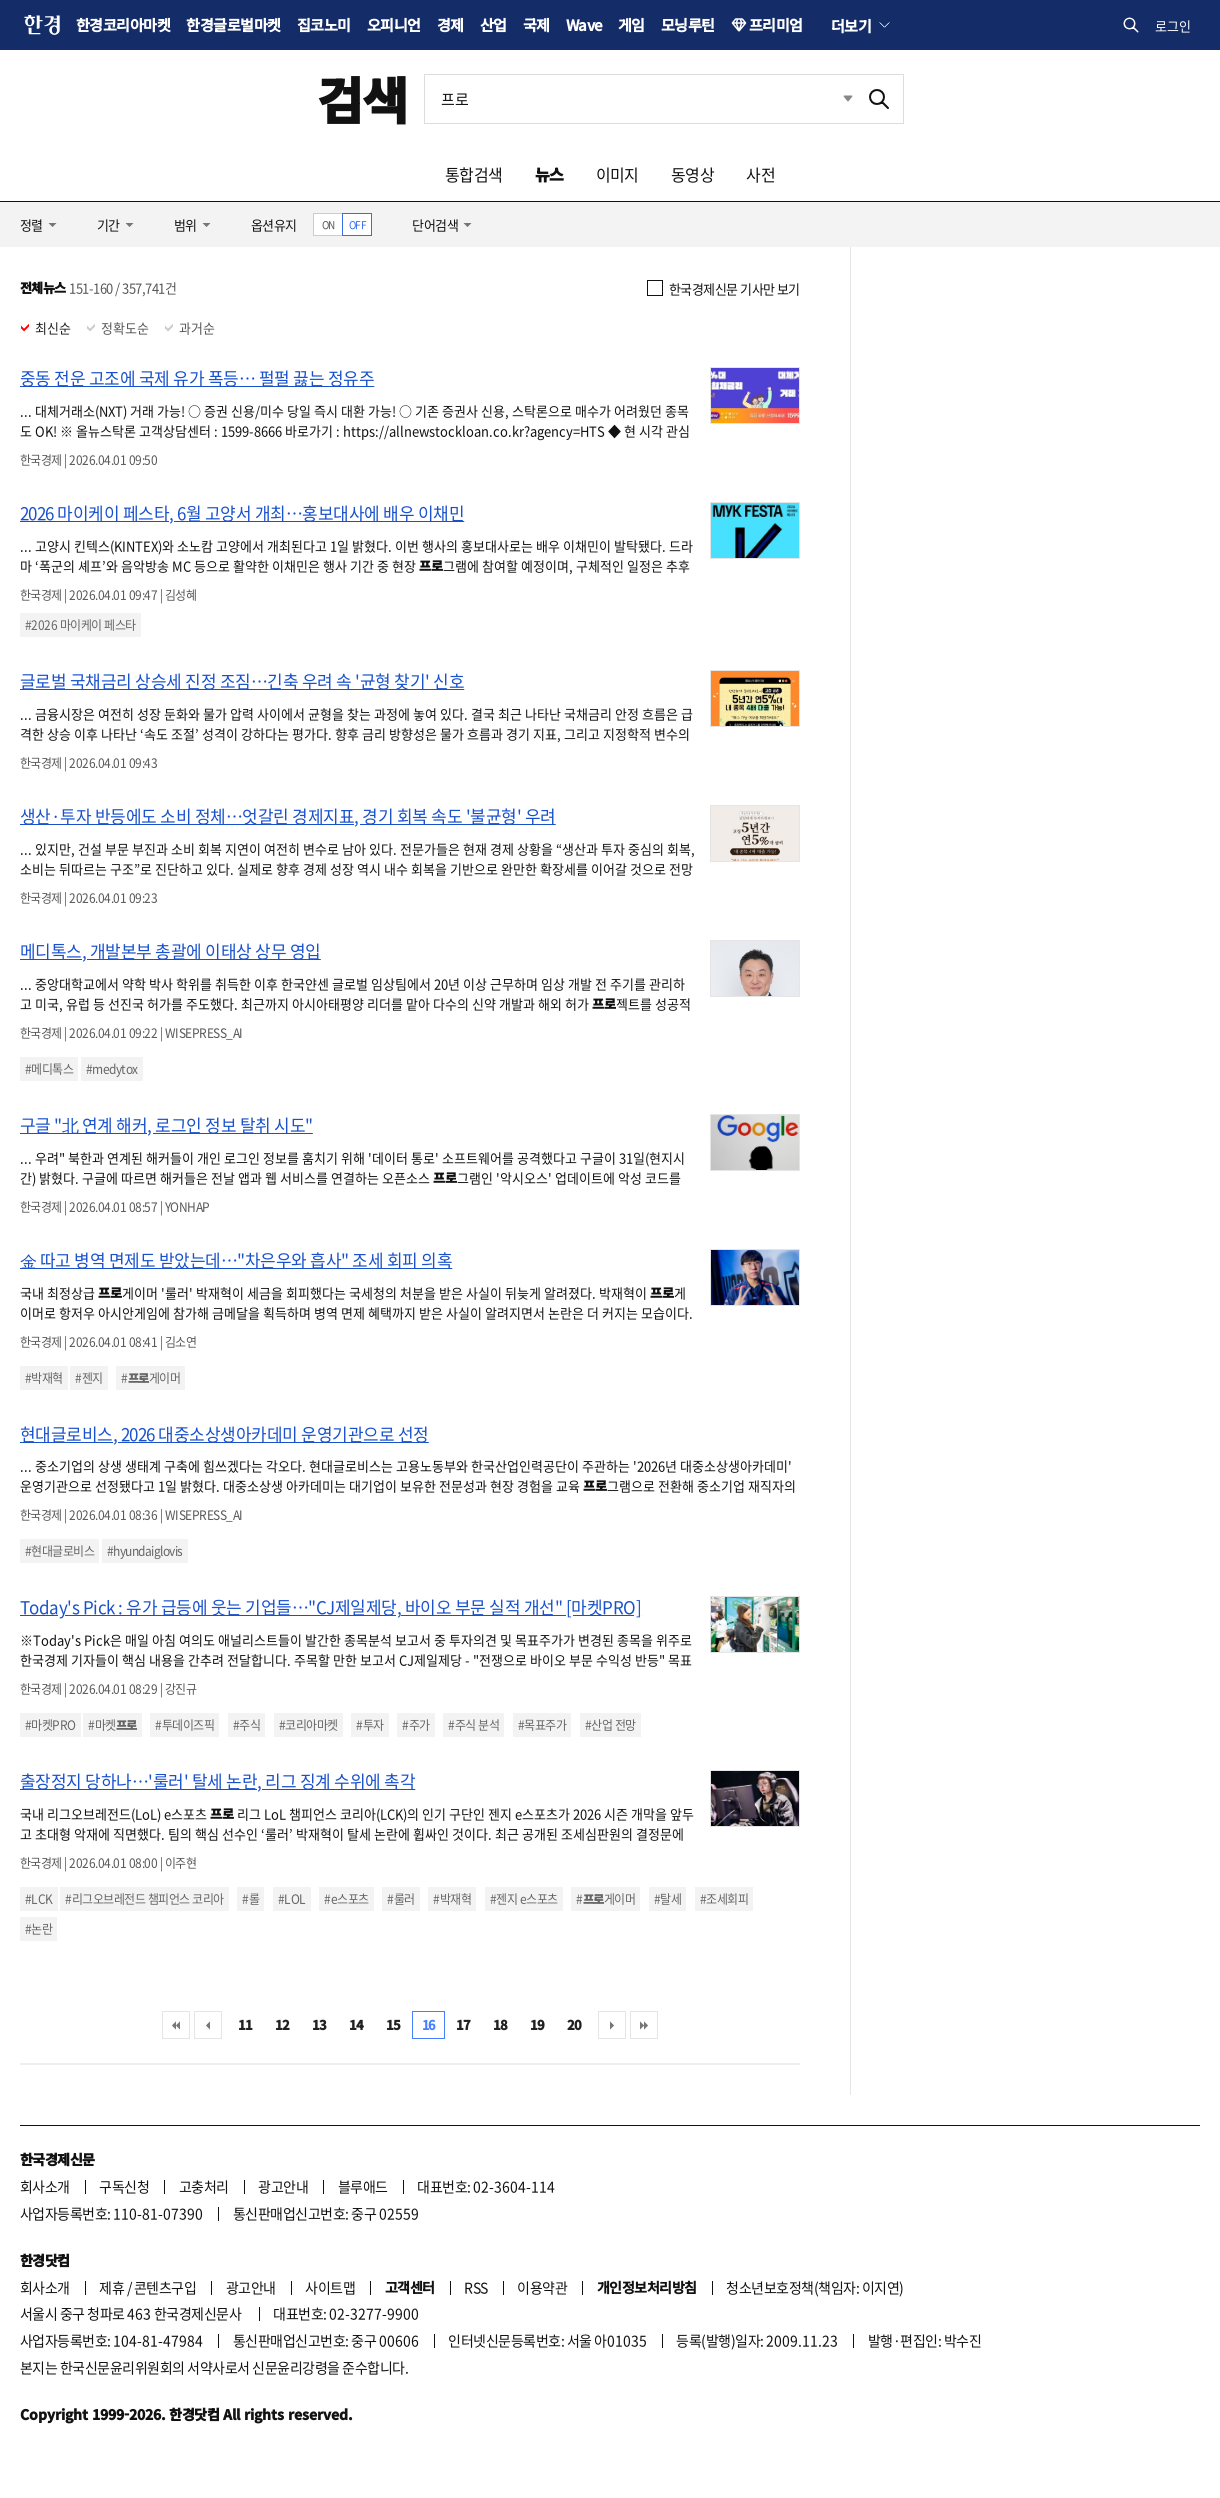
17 (463, 2024)
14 (356, 2024)
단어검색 (435, 224)
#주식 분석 (473, 1725)
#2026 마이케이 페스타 (80, 625)
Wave (584, 24)
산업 (493, 24)
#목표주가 (542, 1725)
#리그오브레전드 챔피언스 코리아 (144, 1899)
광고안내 (283, 2186)
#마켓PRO (50, 1725)
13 (319, 2024)
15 (393, 2024)
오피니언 (394, 24)
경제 (450, 24)
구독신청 (124, 2186)
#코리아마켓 (308, 1725)
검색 (362, 98)
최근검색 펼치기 (833, 99)
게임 (631, 24)
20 (574, 2024)
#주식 (246, 1725)
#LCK (39, 1899)
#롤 (250, 1899)
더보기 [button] (851, 25)
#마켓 (112, 1725)
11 (245, 2024)
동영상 (692, 174)
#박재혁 (44, 1378)
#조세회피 (724, 1899)
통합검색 (474, 174)
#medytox (112, 1069)
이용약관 (542, 2287)
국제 (536, 24)
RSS (475, 2287)
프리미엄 (776, 24)
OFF (357, 224)
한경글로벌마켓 (233, 24)
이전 (208, 2025)
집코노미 (324, 24)
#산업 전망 (610, 1725)
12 (282, 2024)
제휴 (111, 2287)
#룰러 (400, 1899)
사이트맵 (330, 2287)
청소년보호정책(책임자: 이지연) (814, 2287)
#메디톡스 (49, 1069)
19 (537, 2024)
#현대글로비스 (59, 1551)
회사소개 (45, 2186)
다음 (612, 2025)
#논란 (38, 1929)
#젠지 (88, 1378)
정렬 (31, 224)
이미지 (617, 174)
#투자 (369, 1725)
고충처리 (204, 2186)
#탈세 (667, 1899)
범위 (185, 224)
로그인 (1173, 25)
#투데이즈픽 (184, 1725)
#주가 (415, 1725)
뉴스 (549, 174)
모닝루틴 (688, 24)
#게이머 (150, 1378)
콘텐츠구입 (165, 2287)
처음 (176, 2025)
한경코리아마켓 (123, 24)
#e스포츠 (346, 1899)
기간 (108, 224)
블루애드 (363, 2186)
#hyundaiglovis (145, 1551)
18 (500, 2024)
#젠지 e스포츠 (524, 1899)
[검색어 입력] (640, 99)
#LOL (292, 1899)
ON (328, 224)
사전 (760, 174)
